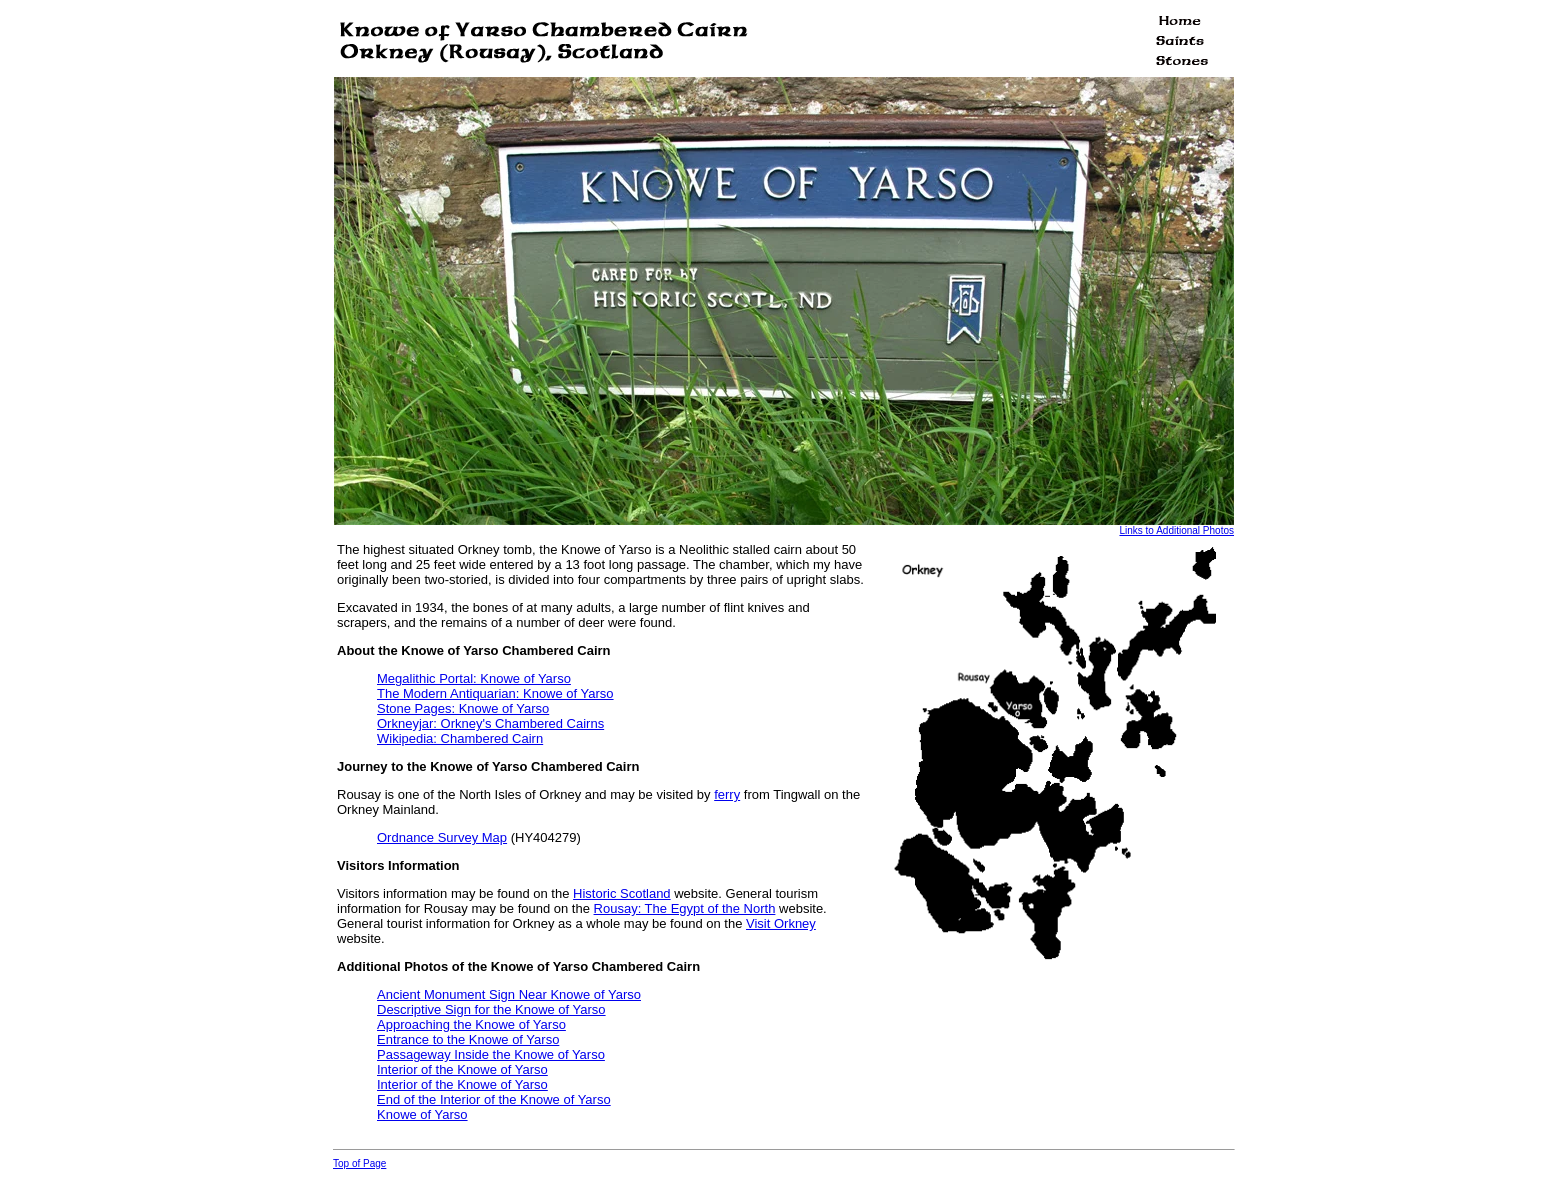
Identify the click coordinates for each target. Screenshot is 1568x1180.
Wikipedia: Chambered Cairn (460, 738)
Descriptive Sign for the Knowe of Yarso (491, 1009)
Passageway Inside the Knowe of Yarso (491, 1054)
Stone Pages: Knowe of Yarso (463, 708)
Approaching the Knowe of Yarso (471, 1024)
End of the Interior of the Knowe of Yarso (494, 1099)
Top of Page (359, 1163)
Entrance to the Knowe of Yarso (468, 1039)
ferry (727, 794)
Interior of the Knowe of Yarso (462, 1069)
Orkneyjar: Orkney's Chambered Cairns (490, 723)
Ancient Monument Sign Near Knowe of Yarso (509, 994)
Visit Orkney (781, 923)
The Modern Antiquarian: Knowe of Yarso (495, 693)
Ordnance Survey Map (442, 837)
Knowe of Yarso (422, 1114)
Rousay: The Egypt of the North (685, 908)
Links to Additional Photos (1176, 530)
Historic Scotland (622, 893)
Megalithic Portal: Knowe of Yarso (474, 678)
